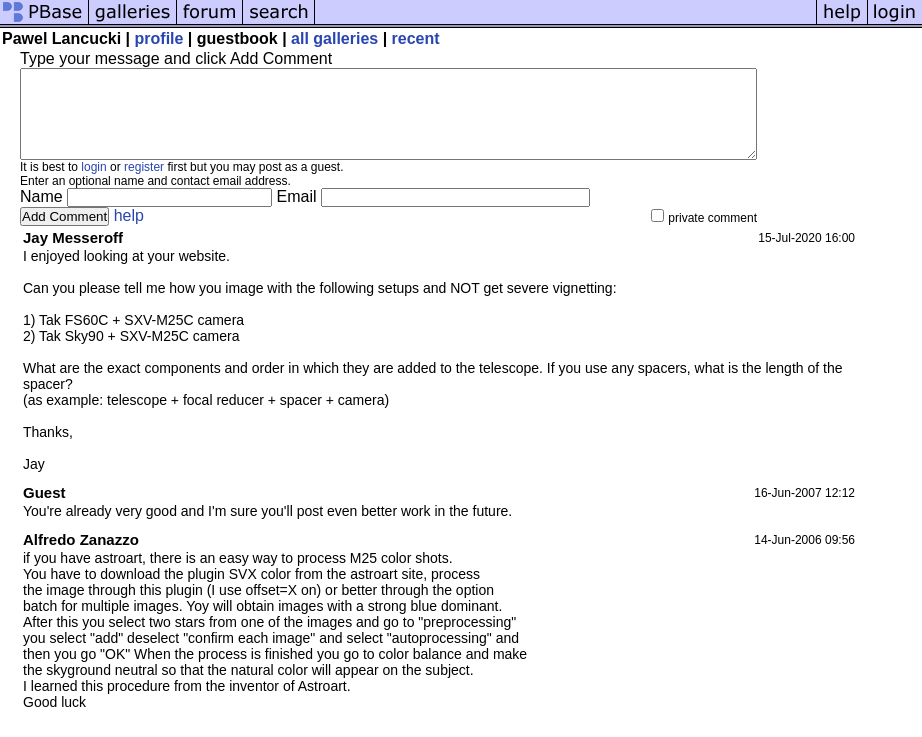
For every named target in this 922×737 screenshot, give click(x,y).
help (129, 233)
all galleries (334, 38)
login (93, 185)
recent (416, 38)
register (144, 185)
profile (159, 38)
